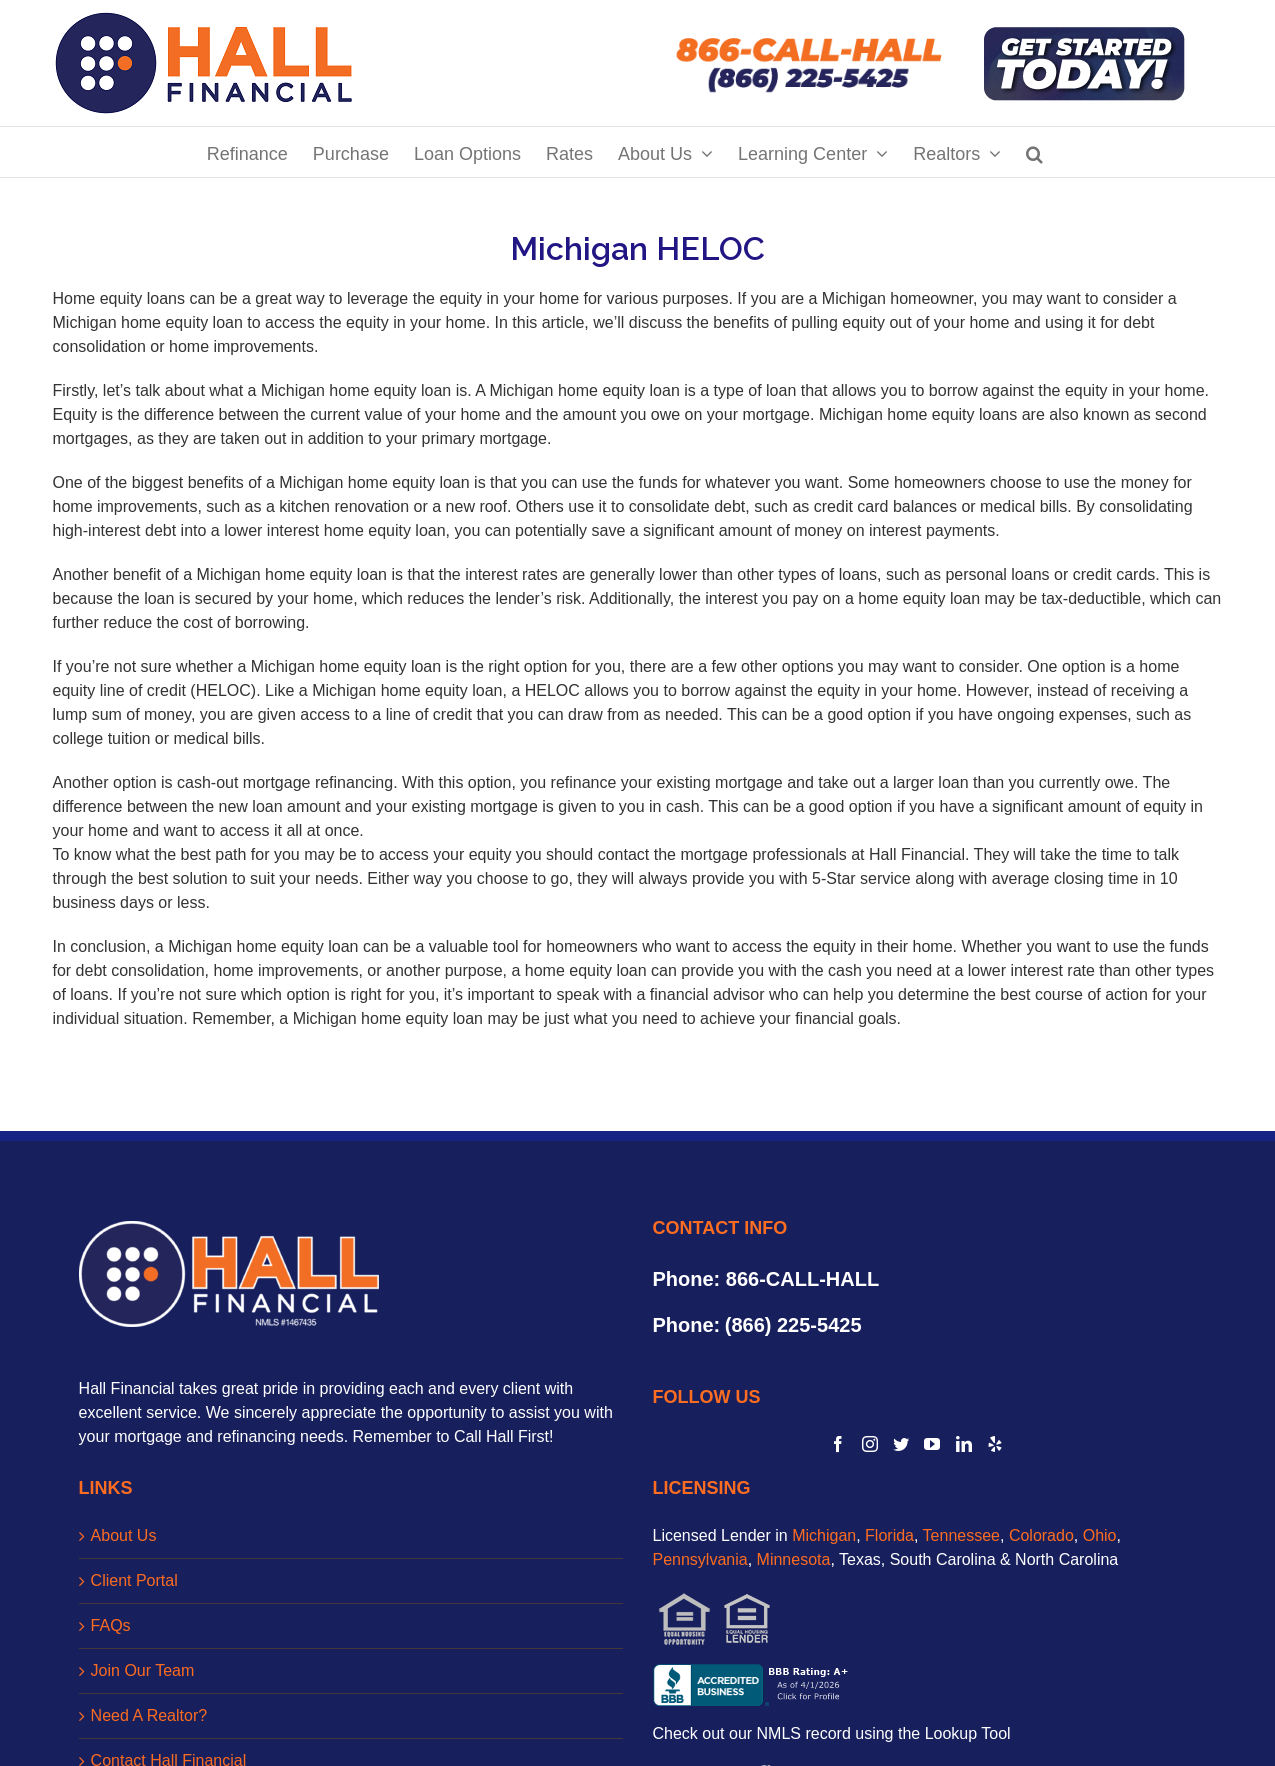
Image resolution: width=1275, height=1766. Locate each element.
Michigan (824, 1535)
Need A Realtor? (149, 1715)
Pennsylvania (700, 1559)
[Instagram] (870, 1444)
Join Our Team (143, 1670)
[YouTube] (932, 1444)
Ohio (1100, 1535)
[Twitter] (901, 1444)
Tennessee (961, 1535)
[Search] (1034, 152)
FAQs (111, 1625)
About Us (124, 1535)
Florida (889, 1535)
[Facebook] (838, 1444)
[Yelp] (995, 1444)
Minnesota (794, 1559)
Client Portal (134, 1580)
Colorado (1041, 1535)
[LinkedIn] (964, 1444)
